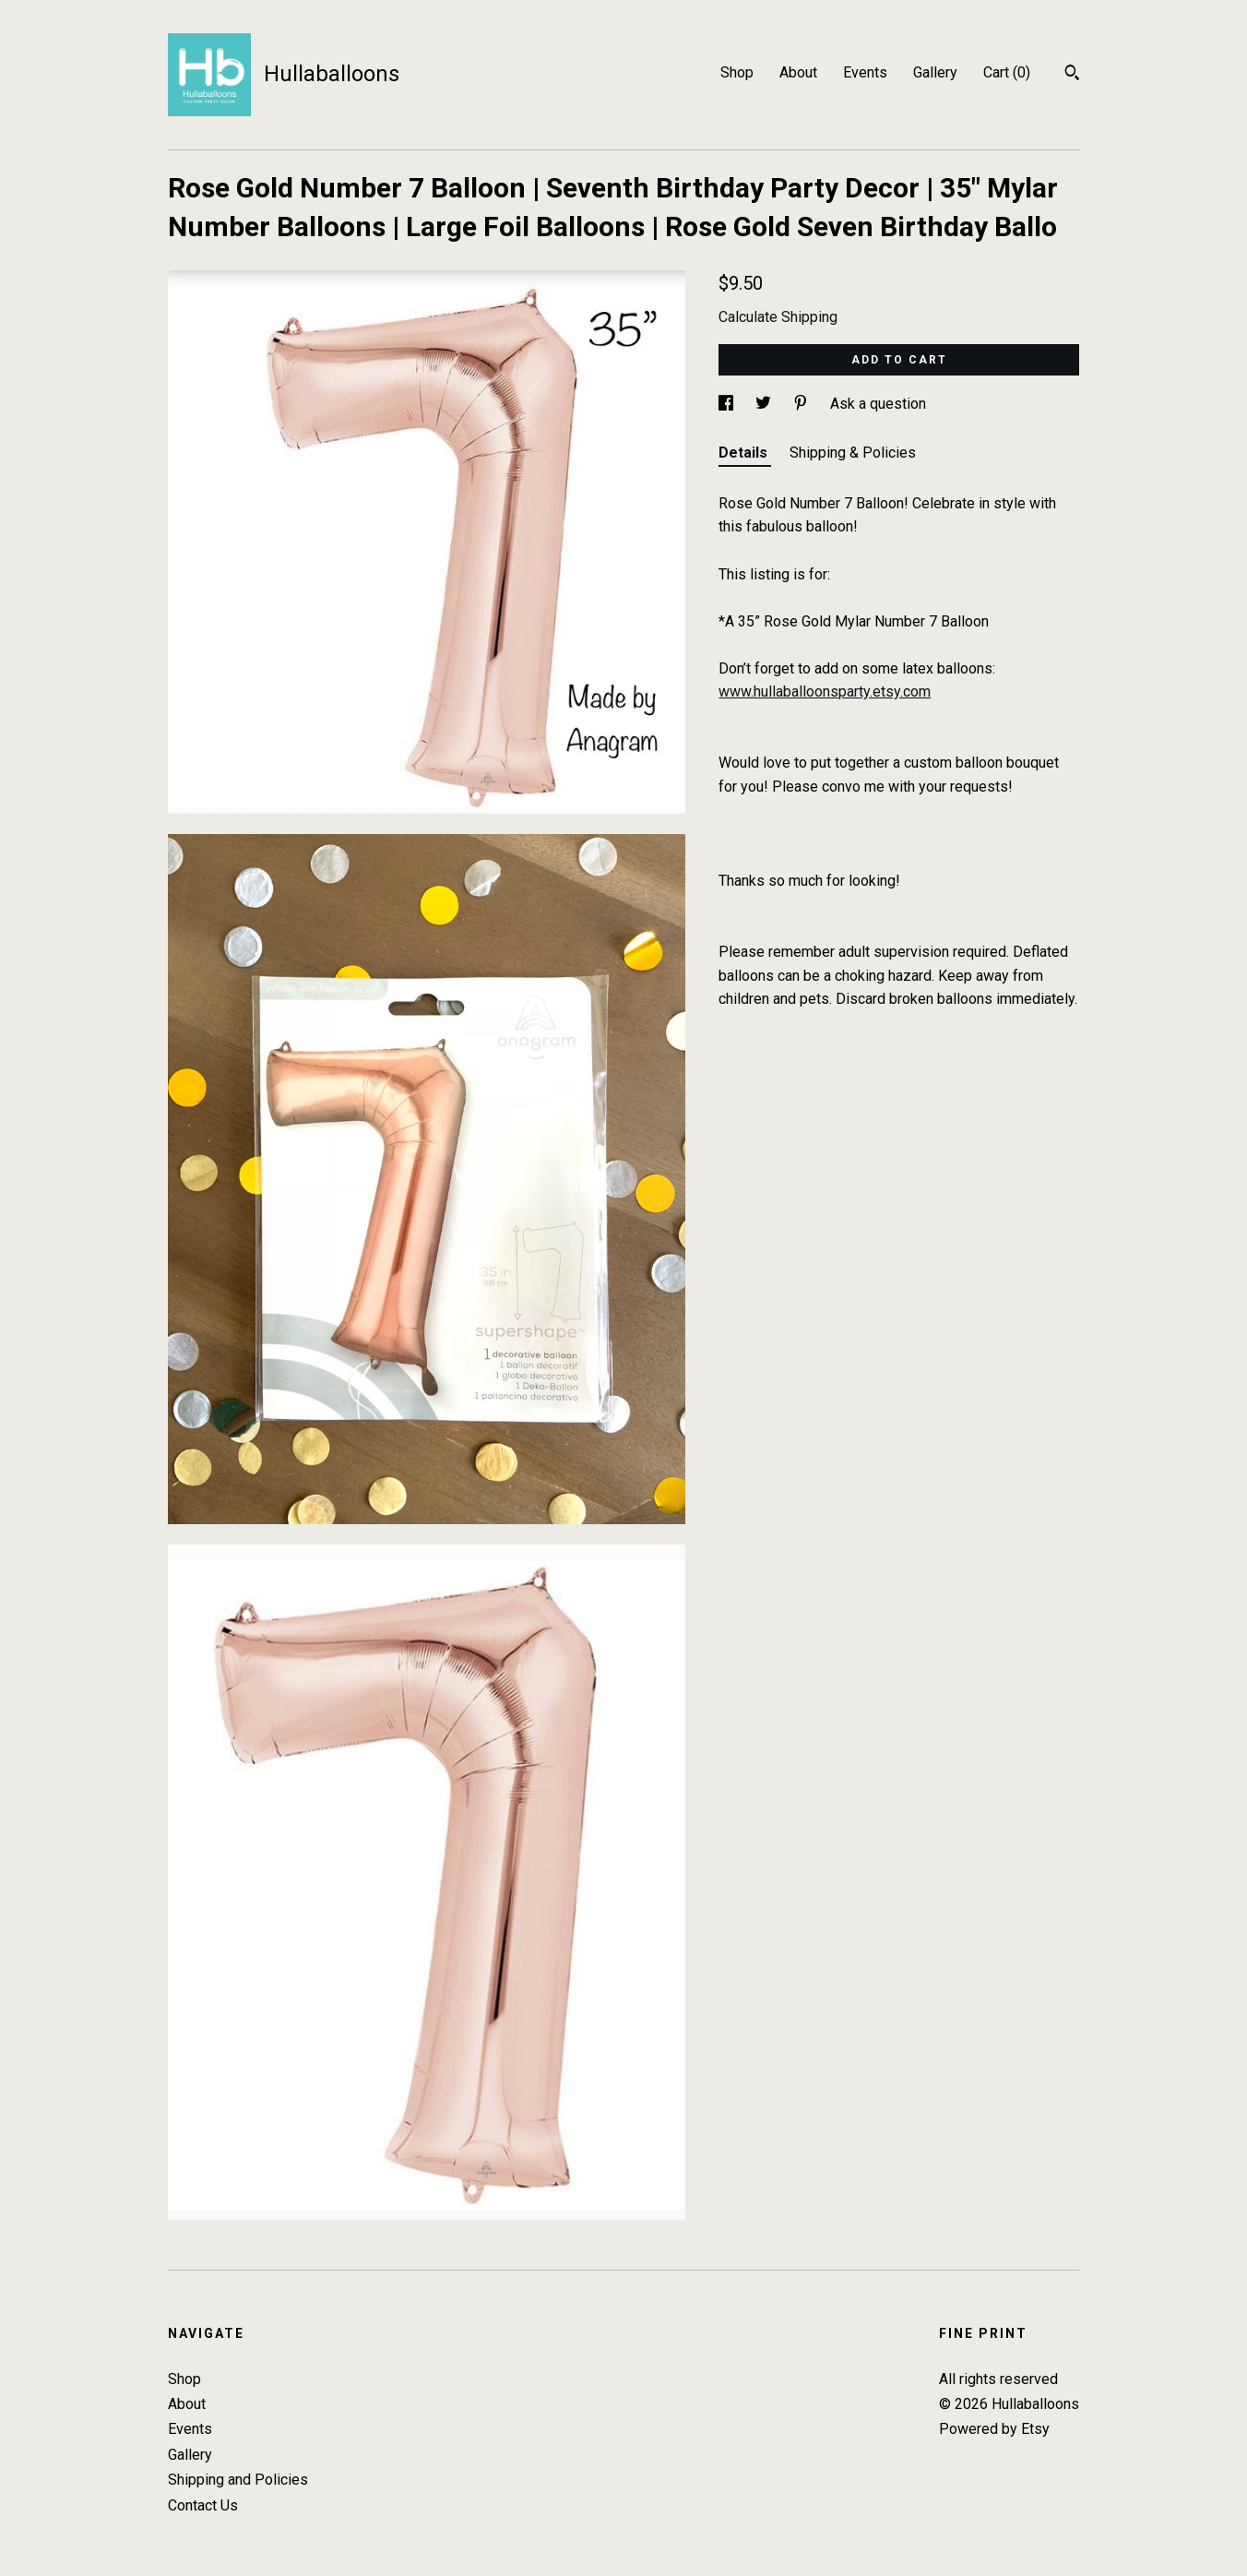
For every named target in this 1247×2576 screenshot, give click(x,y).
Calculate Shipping (778, 317)
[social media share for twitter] (765, 403)
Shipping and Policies (238, 2479)
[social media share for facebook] (728, 403)
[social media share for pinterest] (802, 403)
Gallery (935, 72)
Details (745, 452)
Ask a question (878, 403)
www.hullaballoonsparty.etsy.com (825, 691)
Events (865, 72)
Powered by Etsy (994, 2429)
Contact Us (203, 2505)
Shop (737, 72)
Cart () (1006, 72)
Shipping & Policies (853, 452)
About (798, 72)
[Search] (1072, 75)
